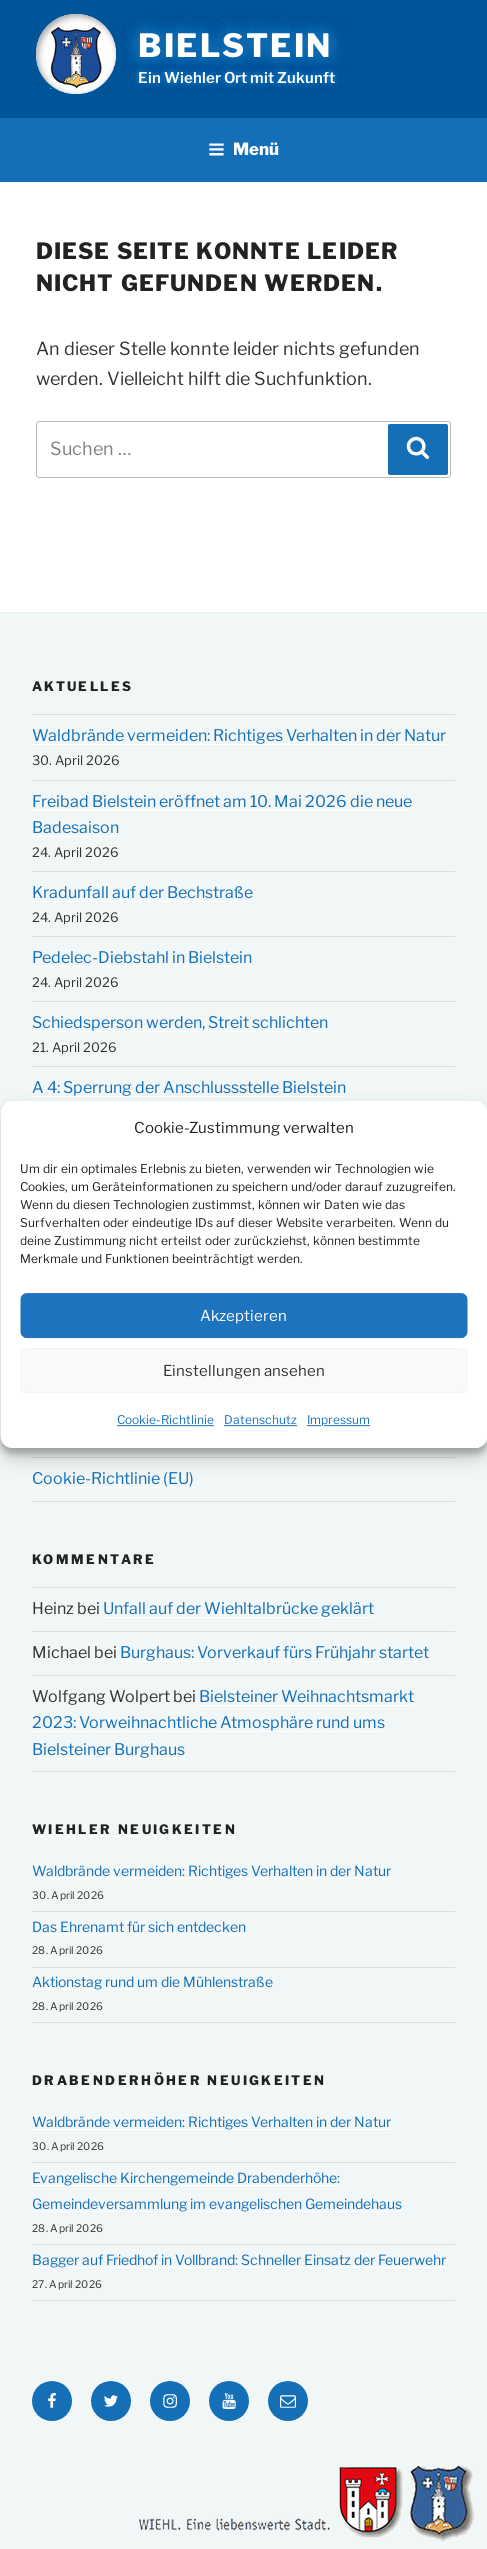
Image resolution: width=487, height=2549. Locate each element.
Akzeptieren (243, 1316)
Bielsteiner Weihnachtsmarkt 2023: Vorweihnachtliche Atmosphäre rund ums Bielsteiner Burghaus (223, 1723)
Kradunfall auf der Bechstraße (142, 892)
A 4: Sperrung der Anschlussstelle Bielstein (189, 1087)
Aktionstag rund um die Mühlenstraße (152, 1981)
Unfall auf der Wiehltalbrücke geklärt (238, 1608)
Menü (243, 149)
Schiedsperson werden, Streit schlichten (180, 1022)
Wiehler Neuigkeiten (134, 1829)
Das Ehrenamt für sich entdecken (139, 1926)
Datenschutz (260, 1420)
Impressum (338, 1420)
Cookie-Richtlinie (165, 1420)
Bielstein (235, 45)
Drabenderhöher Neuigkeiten (179, 2080)
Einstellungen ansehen (244, 1371)
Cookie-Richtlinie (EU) (113, 1478)
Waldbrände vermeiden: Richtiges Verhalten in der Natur (239, 735)
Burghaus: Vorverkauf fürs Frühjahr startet (274, 1652)
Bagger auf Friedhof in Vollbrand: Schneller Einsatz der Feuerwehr (239, 2259)
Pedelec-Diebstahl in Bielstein (142, 957)
